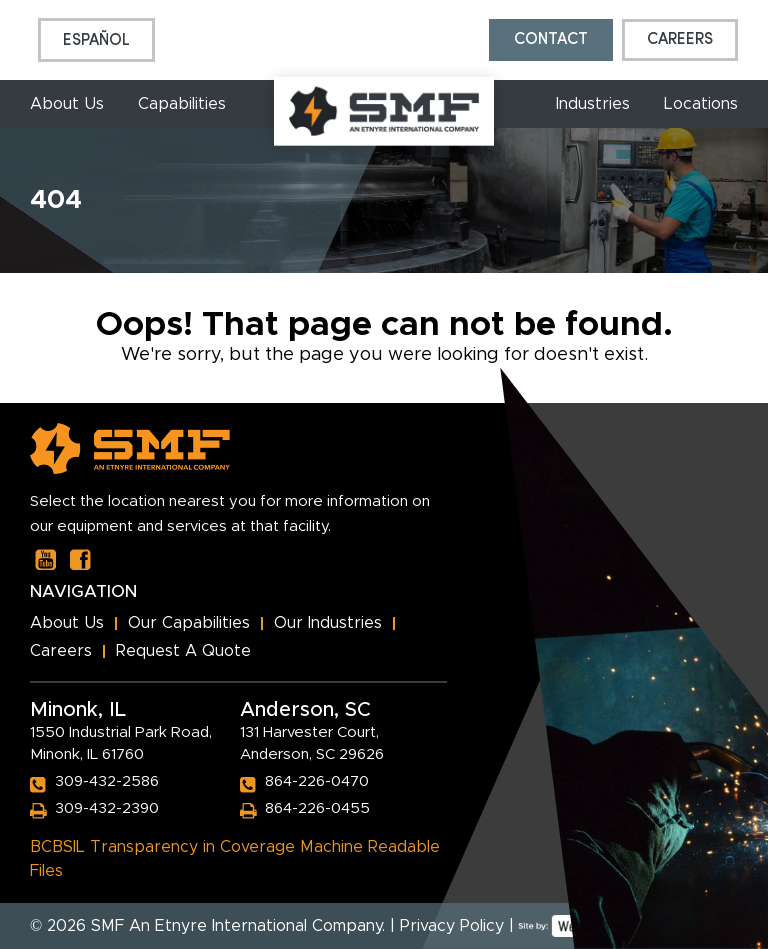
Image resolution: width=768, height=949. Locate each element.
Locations (701, 104)
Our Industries (328, 623)
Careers (680, 40)
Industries (593, 104)
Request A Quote (183, 651)
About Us (67, 104)
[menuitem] (96, 40)
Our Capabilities (189, 623)
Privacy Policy (452, 926)
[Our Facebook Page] (80, 559)
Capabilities (182, 104)
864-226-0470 (317, 781)
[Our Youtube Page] (45, 559)
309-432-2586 (107, 781)
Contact (551, 40)
